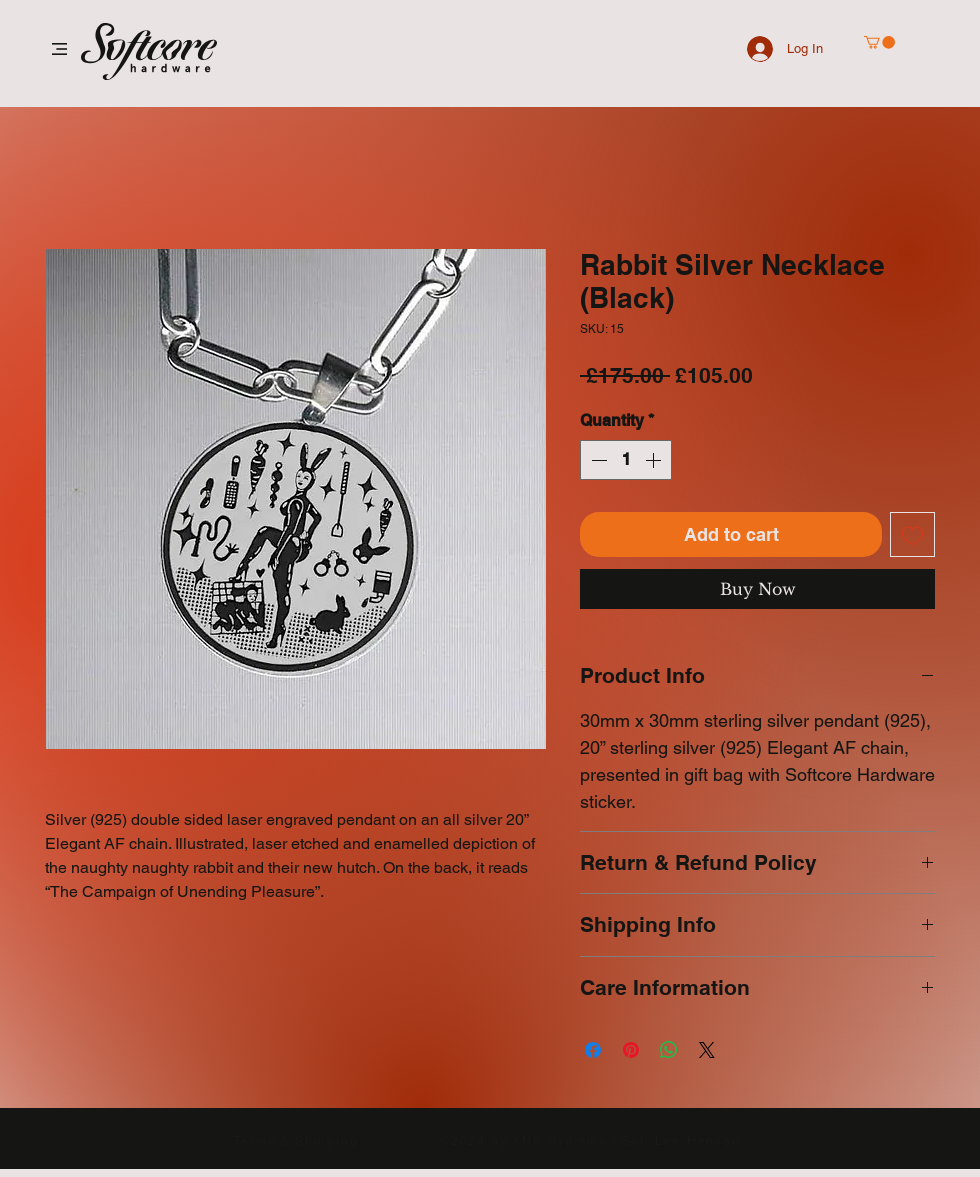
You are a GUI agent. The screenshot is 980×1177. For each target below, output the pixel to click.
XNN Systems (559, 1141)
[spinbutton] (626, 460)
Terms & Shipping (296, 1141)
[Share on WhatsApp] (669, 1050)
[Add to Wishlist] (912, 534)
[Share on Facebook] (593, 1050)
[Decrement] (597, 460)
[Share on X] (707, 1050)
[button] (59, 49)
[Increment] (655, 460)
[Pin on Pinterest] (631, 1050)
